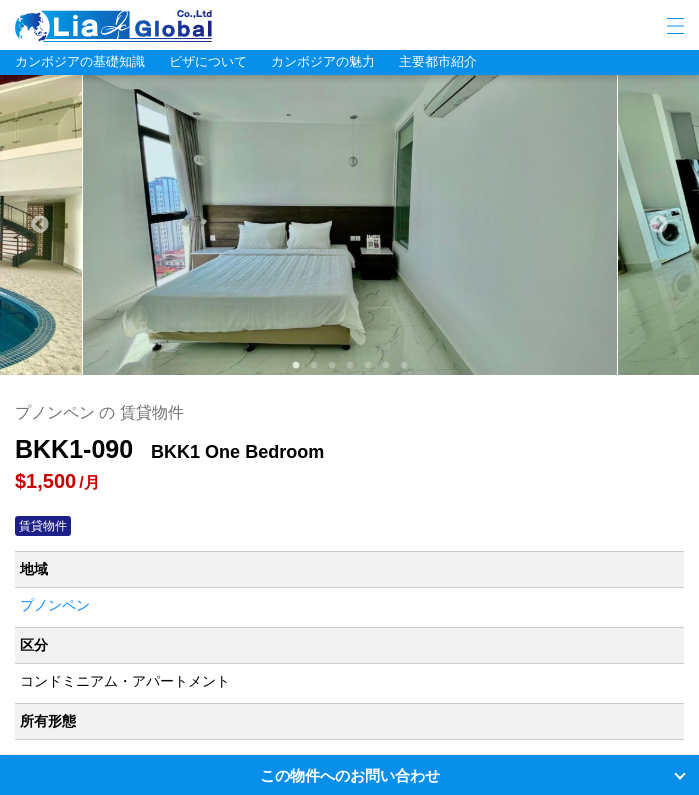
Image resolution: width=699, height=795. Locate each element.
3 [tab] (331, 365)
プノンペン (55, 605)
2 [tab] (313, 365)
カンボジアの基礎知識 (80, 61)
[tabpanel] (350, 225)
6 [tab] (385, 365)
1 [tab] (295, 365)
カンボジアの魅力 (323, 61)
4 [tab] (349, 365)
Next (659, 225)
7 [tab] (403, 365)
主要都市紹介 (438, 61)
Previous (40, 225)
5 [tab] (367, 365)
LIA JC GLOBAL (175, 26)
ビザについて (208, 61)
